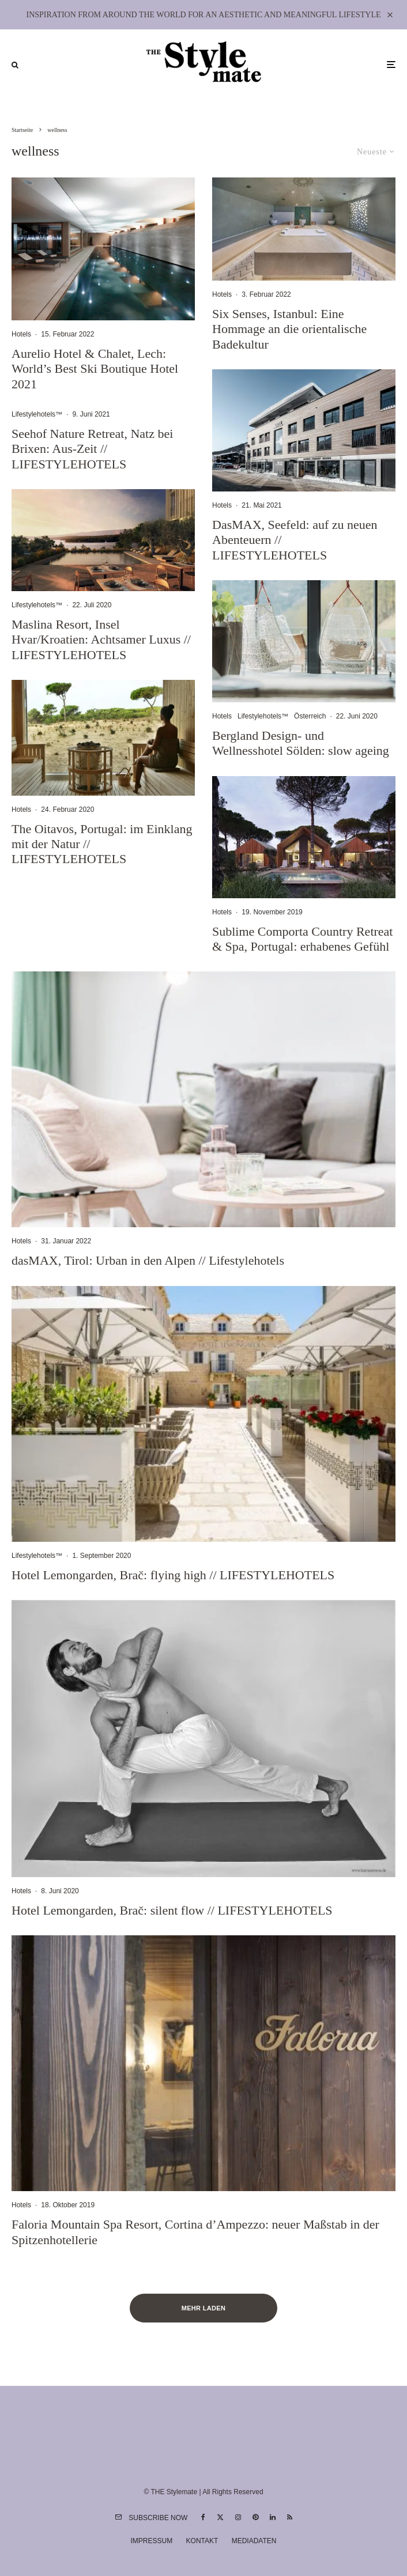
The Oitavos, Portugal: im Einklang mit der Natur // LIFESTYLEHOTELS (102, 844)
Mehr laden (204, 2308)
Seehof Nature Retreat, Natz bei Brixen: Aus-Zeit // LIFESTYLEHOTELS (92, 448)
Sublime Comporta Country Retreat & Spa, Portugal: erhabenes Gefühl (302, 939)
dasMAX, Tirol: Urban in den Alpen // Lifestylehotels (148, 1260)
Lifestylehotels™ (37, 414)
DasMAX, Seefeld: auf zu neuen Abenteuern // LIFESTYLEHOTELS (295, 539)
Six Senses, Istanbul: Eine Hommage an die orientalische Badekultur (289, 329)
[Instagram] (238, 2517)
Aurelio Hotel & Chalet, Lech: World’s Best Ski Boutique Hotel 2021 (95, 368)
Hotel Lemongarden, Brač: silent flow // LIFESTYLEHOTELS (172, 1910)
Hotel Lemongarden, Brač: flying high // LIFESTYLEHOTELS (173, 1575)
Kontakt (202, 2541)
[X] (220, 2517)
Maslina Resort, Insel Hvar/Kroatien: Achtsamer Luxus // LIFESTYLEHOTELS (101, 639)
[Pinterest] (255, 2517)
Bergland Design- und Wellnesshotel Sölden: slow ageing (300, 743)
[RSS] (289, 2517)
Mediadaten (254, 2541)
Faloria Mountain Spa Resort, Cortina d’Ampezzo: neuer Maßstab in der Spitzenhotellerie (195, 2231)
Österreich (310, 716)
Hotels (21, 334)
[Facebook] (203, 2517)
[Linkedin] (272, 2517)
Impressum (152, 2541)
